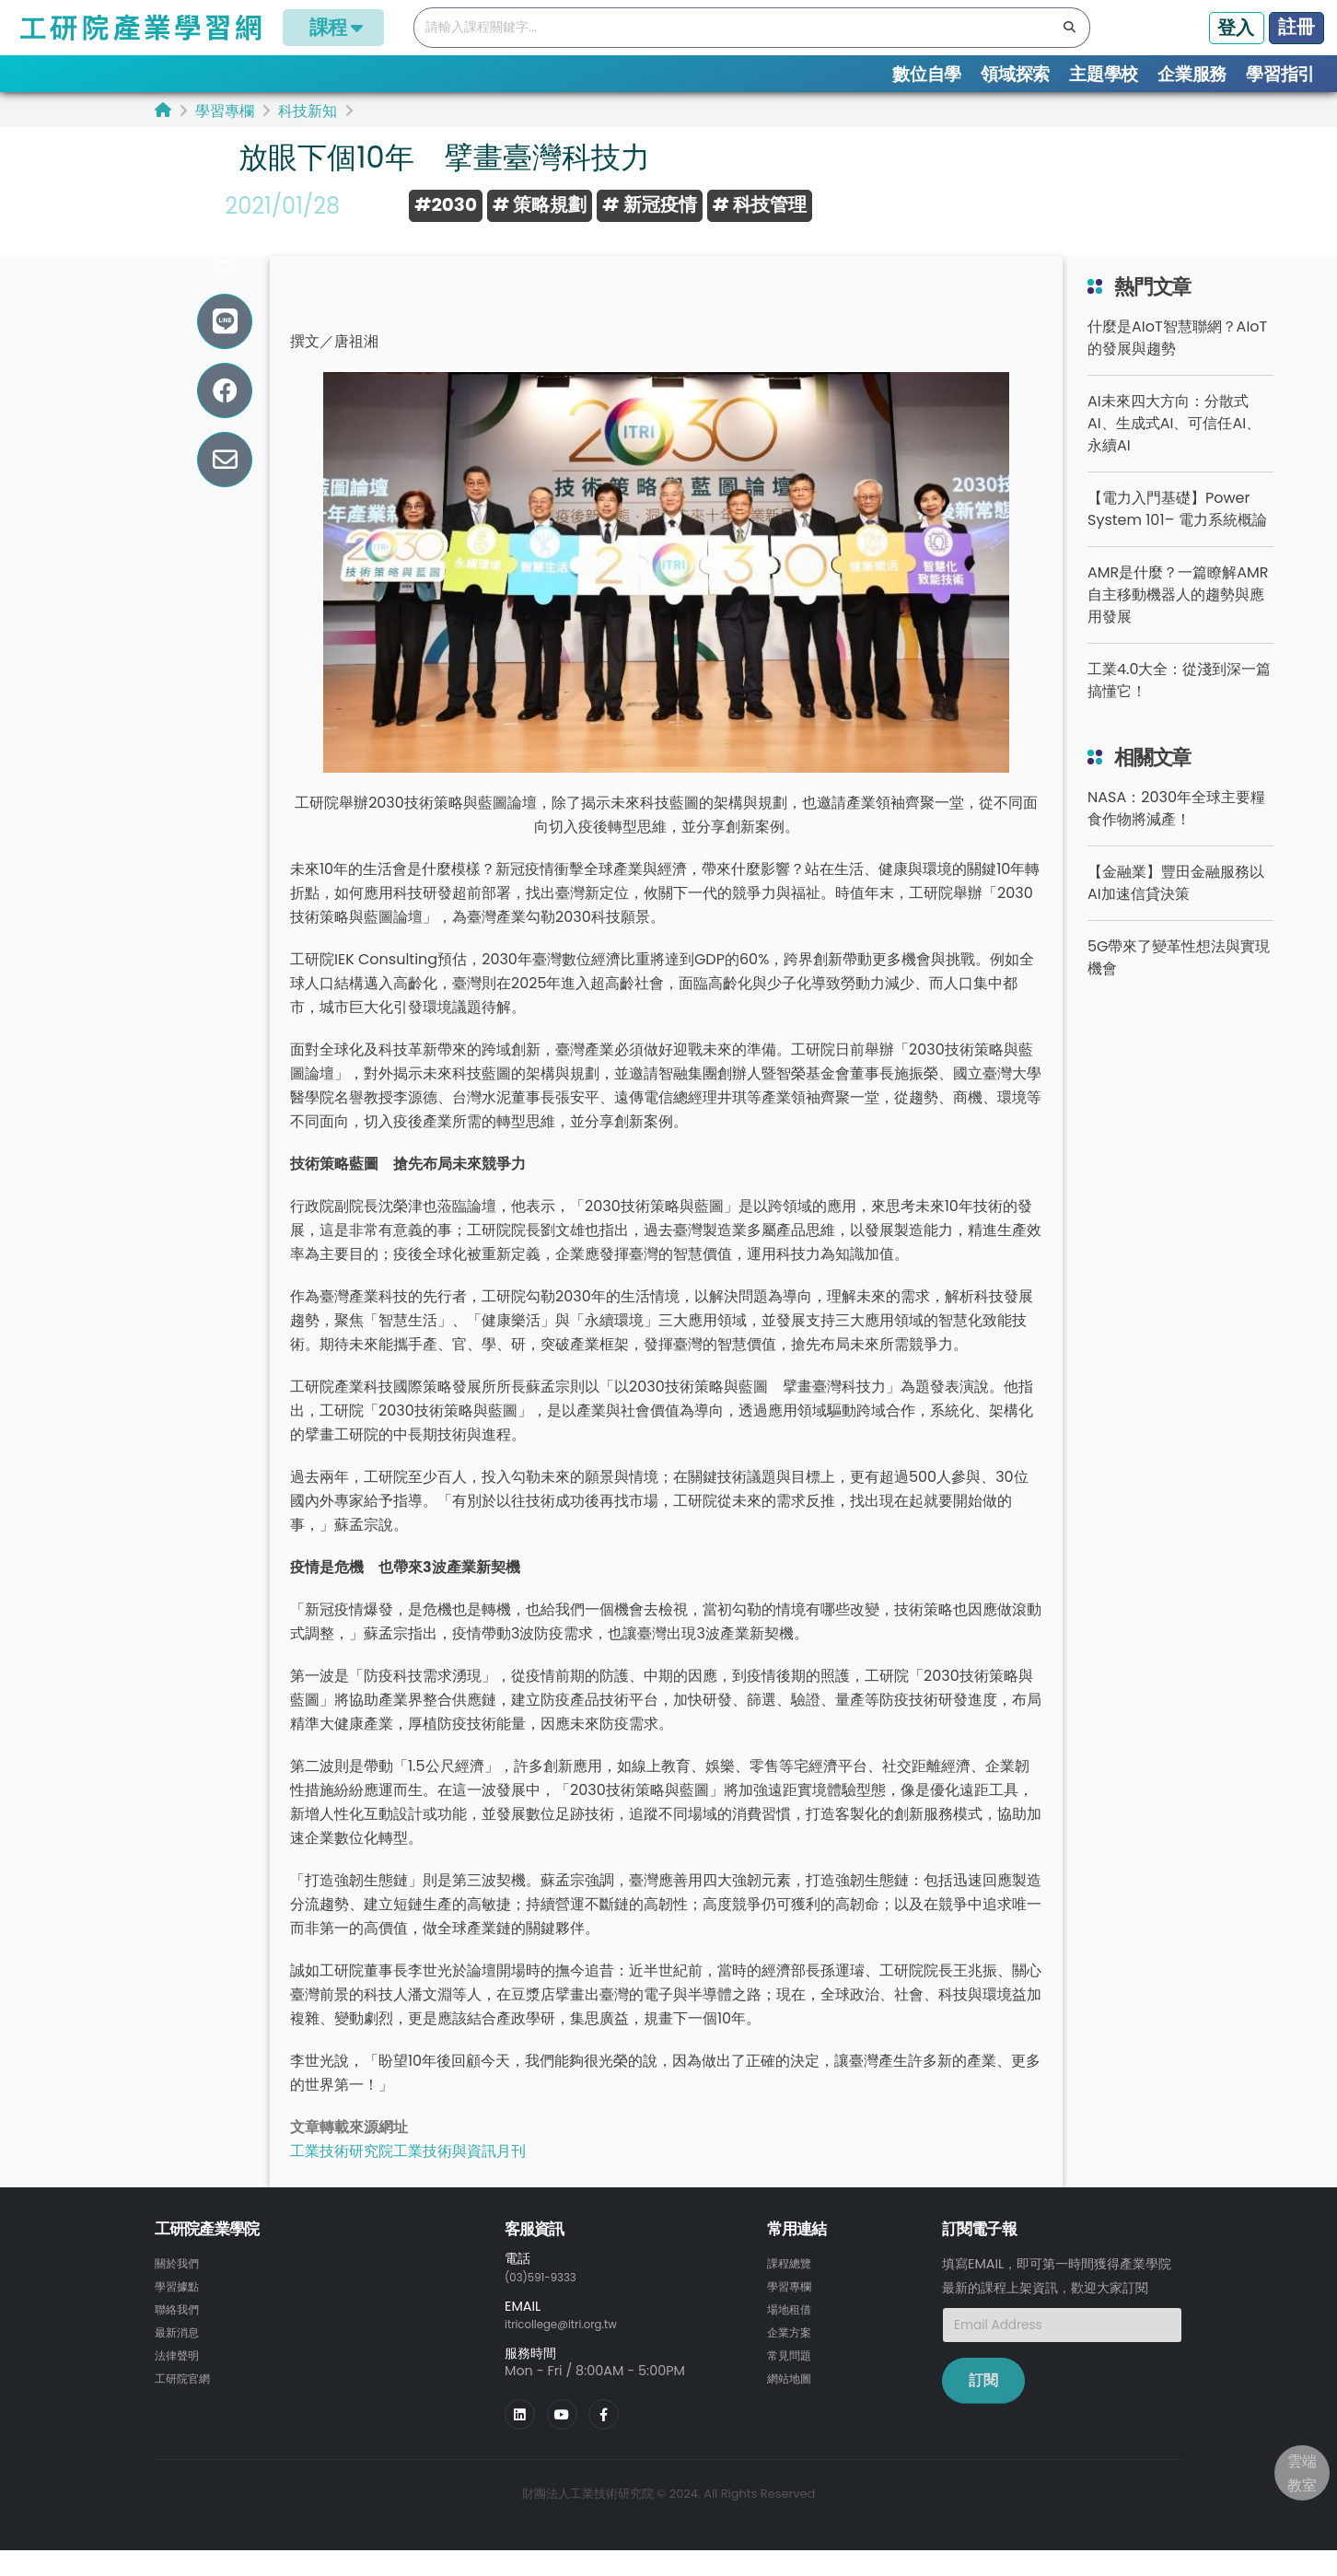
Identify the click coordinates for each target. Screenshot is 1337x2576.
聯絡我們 (180, 2334)
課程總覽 (793, 2290)
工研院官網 (187, 2401)
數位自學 (926, 74)
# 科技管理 (760, 204)
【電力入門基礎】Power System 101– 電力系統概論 (1177, 536)
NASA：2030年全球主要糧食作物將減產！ (1176, 835)
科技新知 (307, 111)
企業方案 (793, 2357)
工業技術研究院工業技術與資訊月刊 (408, 2178)
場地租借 (793, 2334)
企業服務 (1192, 74)
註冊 (1296, 27)
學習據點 (180, 2312)
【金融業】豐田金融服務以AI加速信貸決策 (1175, 910)
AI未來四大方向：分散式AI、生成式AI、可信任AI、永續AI (1174, 451)
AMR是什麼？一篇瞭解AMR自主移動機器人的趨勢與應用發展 (1178, 622)
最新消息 (180, 2357)
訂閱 (983, 2408)
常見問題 (793, 2379)
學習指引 (1280, 74)
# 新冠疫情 (649, 204)
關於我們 (180, 2290)
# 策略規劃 (540, 204)
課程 (333, 27)
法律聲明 (180, 2379)
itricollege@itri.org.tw (574, 2350)
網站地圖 (793, 2401)
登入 (1235, 28)
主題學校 (1103, 74)
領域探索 (1015, 74)
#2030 (445, 204)
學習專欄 (224, 111)
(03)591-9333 (549, 2303)
